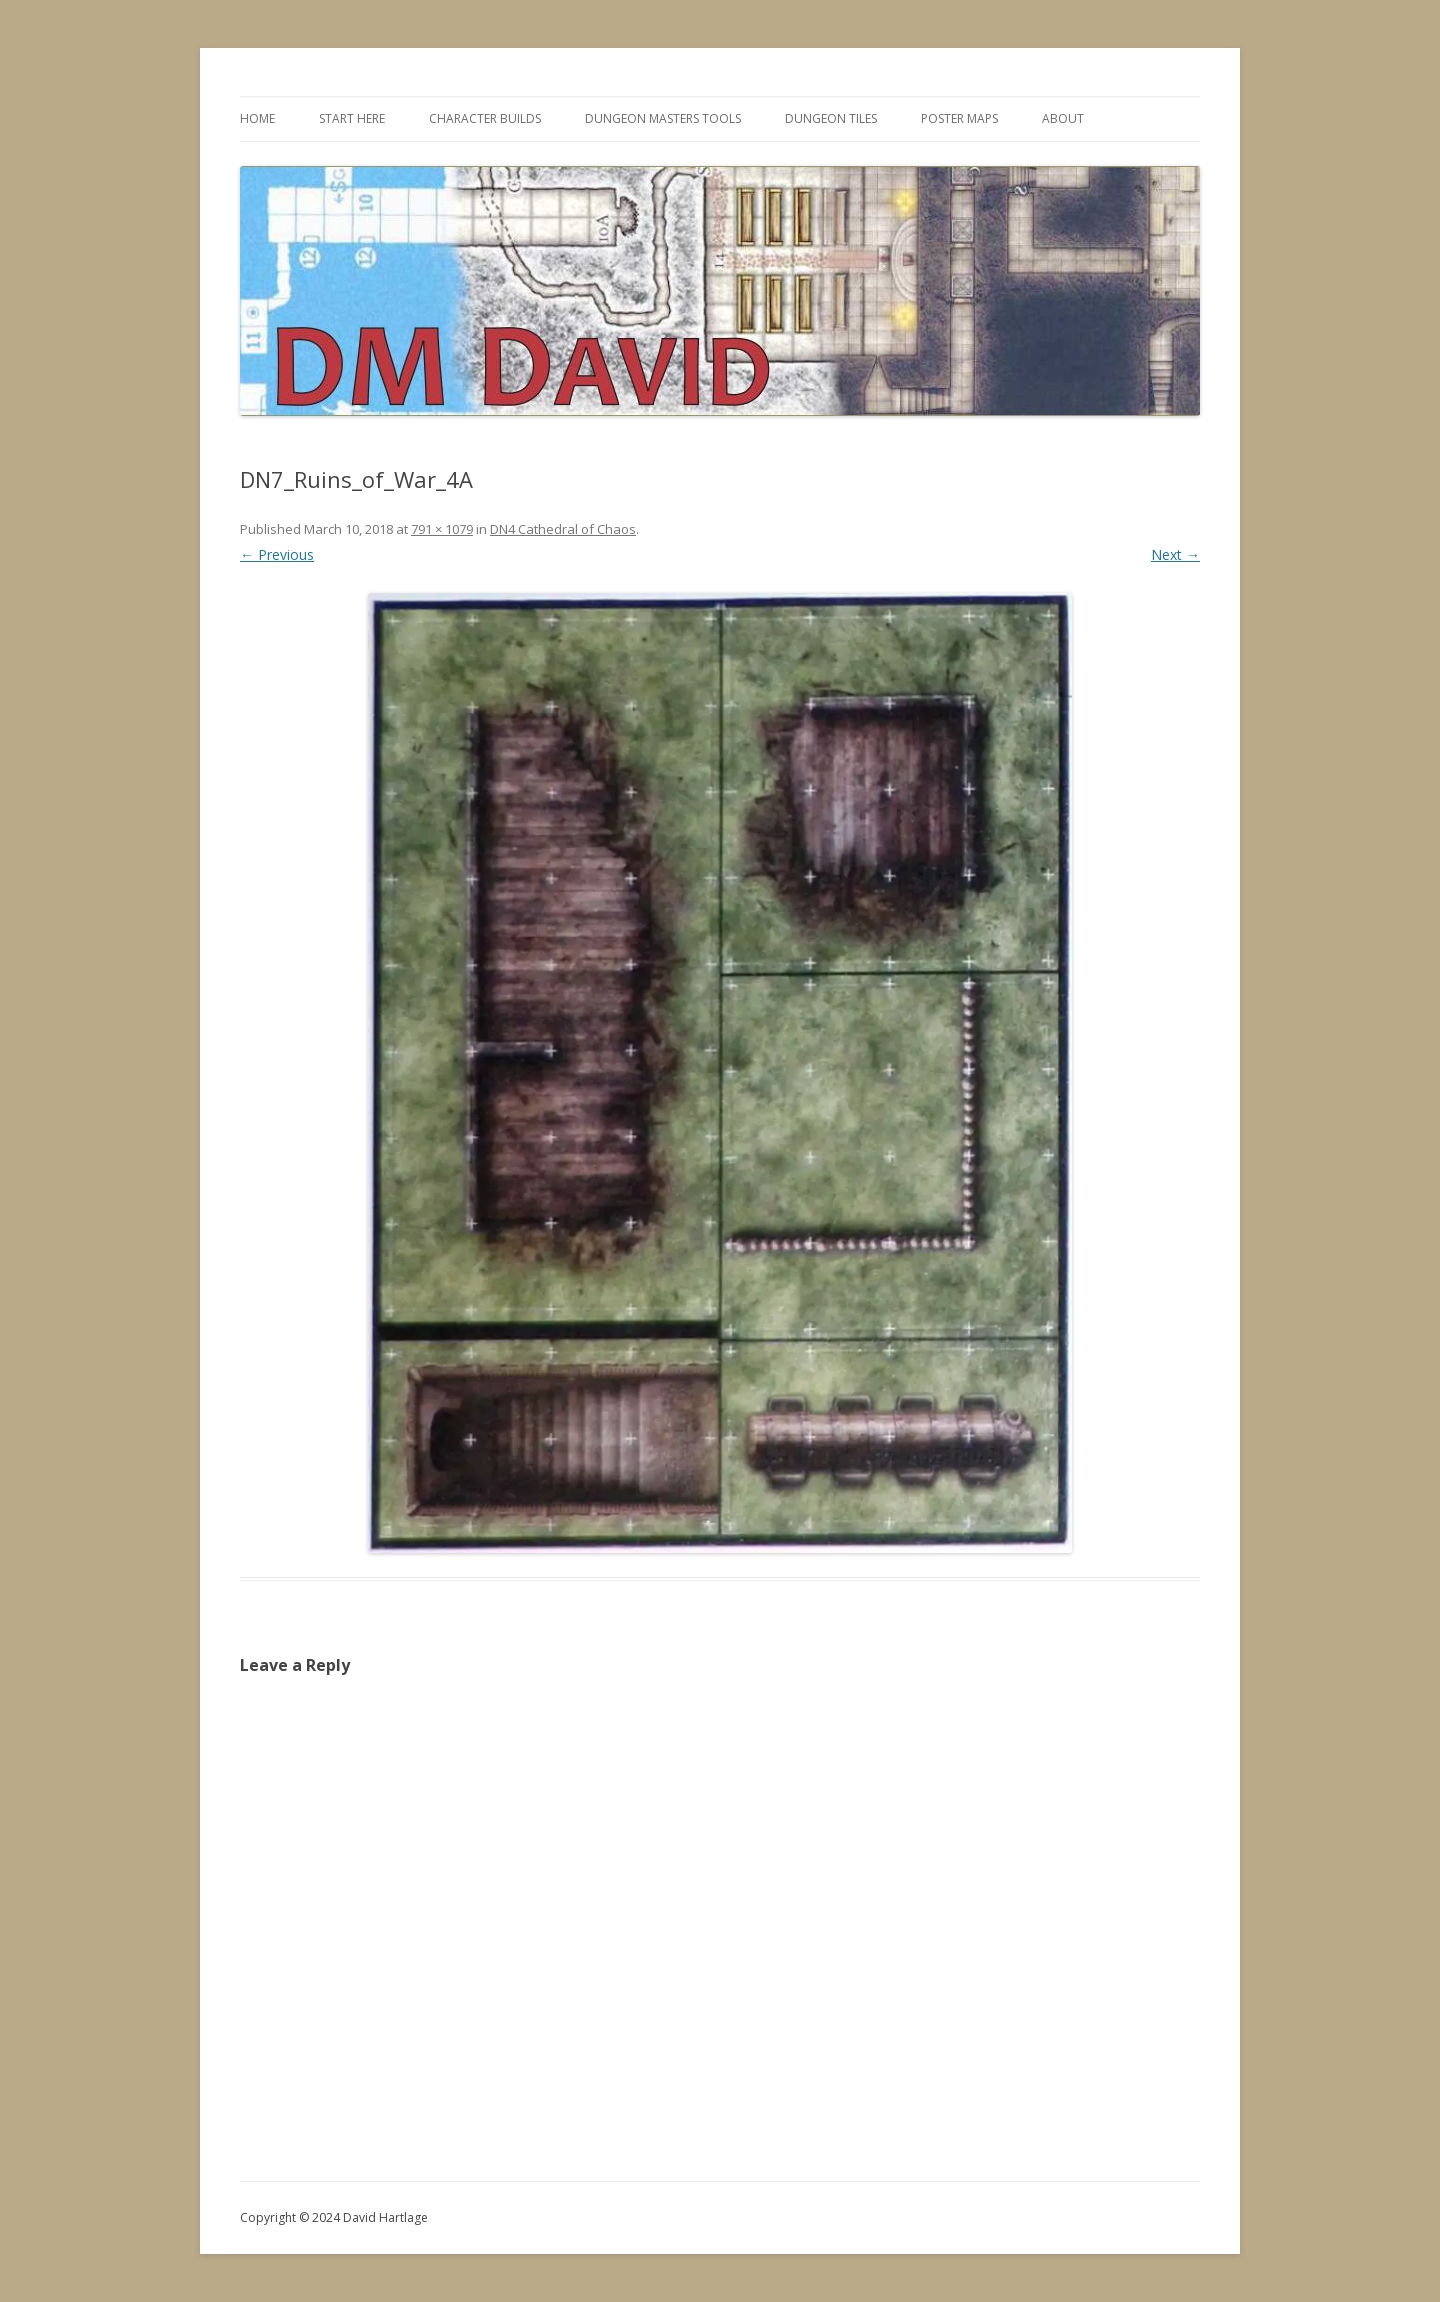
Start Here (352, 118)
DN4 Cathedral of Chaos (563, 529)
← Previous (277, 554)
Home (257, 118)
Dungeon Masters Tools (663, 118)
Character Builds (485, 118)
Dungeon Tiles (831, 118)
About (1063, 118)
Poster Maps (959, 118)
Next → (1175, 554)
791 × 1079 (442, 529)
